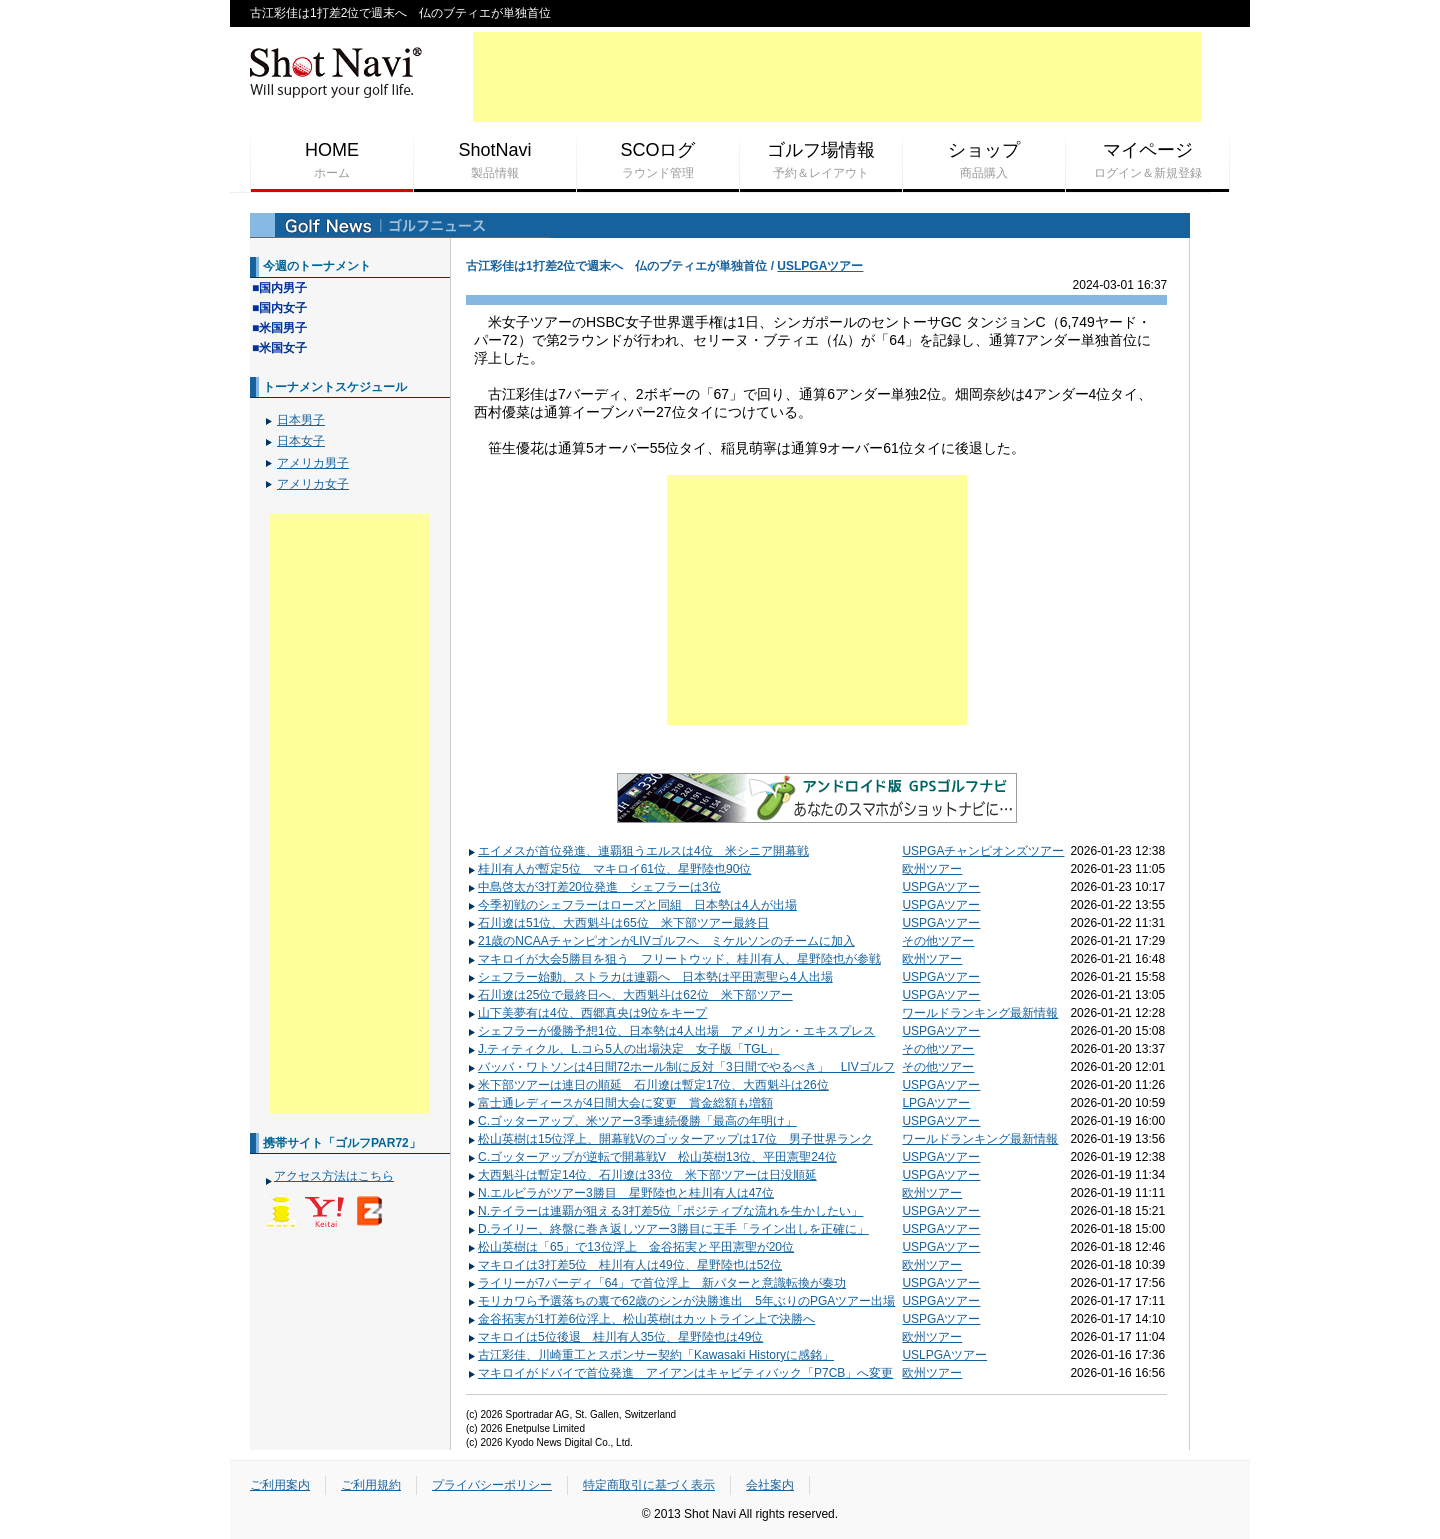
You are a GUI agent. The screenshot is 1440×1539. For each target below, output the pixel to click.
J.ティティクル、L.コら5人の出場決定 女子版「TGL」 (623, 1049)
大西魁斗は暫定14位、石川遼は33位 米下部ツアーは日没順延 (642, 1175)
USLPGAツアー (820, 266)
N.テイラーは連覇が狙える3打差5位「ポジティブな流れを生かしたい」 (665, 1211)
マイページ (1147, 161)
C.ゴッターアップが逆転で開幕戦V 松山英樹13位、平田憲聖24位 (652, 1157)
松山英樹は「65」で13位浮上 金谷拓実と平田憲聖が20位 (630, 1247)
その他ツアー (938, 941)
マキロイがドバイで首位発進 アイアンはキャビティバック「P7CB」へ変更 (680, 1373)
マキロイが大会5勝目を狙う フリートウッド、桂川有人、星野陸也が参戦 (674, 959)
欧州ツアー (932, 869)
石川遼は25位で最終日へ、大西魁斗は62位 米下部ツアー (630, 995)
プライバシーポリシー (492, 1485)
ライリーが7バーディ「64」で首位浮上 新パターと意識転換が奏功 (656, 1283)
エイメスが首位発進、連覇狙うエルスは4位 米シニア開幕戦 (638, 851)
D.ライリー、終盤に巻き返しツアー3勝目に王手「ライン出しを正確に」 (668, 1229)
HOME (332, 161)
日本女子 (301, 441)
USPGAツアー (941, 887)
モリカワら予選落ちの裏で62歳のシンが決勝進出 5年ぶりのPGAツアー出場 (681, 1301)
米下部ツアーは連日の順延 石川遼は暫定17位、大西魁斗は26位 (648, 1085)
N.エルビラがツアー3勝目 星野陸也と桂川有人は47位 (620, 1193)
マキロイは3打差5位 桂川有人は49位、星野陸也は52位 (624, 1265)
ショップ (984, 161)
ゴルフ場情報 (821, 161)
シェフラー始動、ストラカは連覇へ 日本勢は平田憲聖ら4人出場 (650, 977)
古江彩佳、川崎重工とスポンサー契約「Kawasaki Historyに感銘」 (650, 1355)
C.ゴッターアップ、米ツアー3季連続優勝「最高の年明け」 (632, 1121)
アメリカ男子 (313, 463)
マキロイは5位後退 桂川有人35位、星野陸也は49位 (615, 1337)
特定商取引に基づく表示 (649, 1485)
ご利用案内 (280, 1485)
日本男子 (301, 420)
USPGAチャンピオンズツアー (983, 851)
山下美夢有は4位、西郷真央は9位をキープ (587, 1013)
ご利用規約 (371, 1485)
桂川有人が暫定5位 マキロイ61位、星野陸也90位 (609, 869)
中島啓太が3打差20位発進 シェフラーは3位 (594, 887)
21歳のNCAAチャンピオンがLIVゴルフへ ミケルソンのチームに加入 (661, 941)
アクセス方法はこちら (334, 1176)
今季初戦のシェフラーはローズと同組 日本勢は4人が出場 (632, 905)
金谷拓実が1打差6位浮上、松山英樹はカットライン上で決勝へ (641, 1319)
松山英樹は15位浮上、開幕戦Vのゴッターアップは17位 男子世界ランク (670, 1139)
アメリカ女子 (313, 484)
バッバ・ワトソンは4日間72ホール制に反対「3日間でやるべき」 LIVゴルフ (681, 1067)
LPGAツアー (936, 1103)
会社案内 (770, 1485)
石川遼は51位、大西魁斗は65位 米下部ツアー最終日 (618, 923)
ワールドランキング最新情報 (980, 1013)
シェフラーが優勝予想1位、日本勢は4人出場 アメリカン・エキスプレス (671, 1031)
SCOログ (658, 161)
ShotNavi (495, 161)
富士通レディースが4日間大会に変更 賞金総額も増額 (620, 1103)
